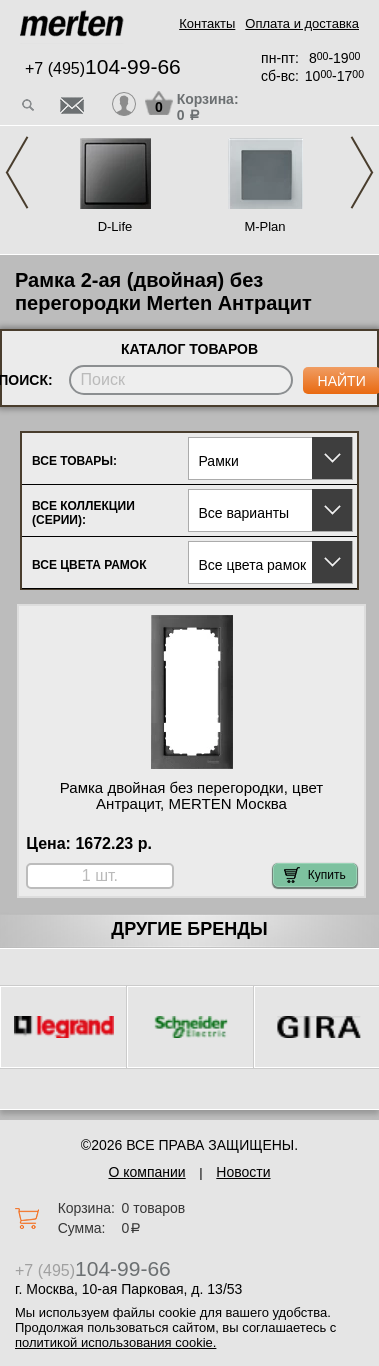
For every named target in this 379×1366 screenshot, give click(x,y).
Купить (315, 875)
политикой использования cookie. (115, 1342)
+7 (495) (103, 68)
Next (362, 172)
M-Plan (264, 226)
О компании (146, 1172)
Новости (243, 1172)
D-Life (115, 226)
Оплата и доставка (302, 23)
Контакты (207, 23)
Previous (17, 172)
